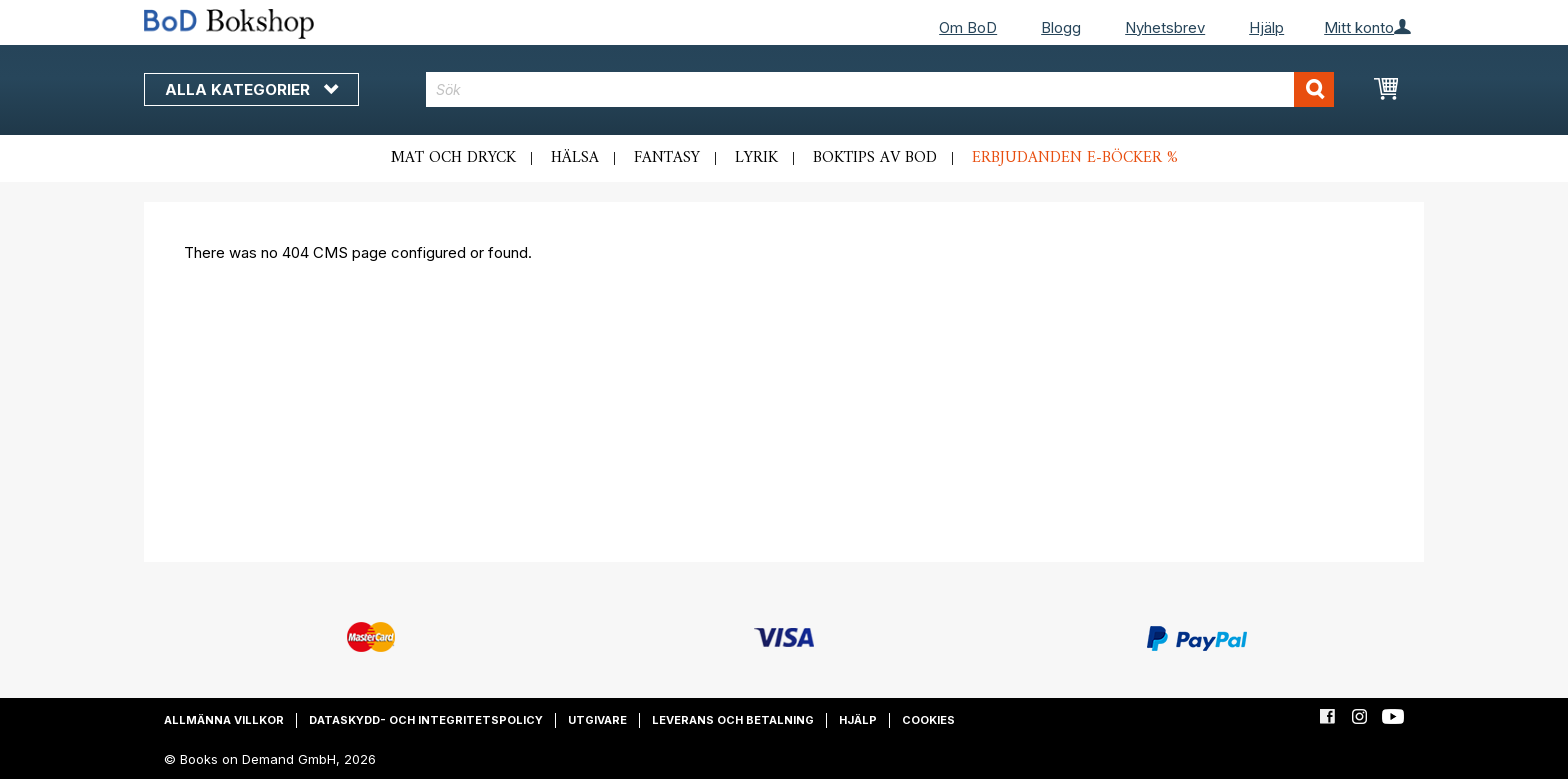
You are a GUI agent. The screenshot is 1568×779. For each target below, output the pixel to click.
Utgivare (597, 720)
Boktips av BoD (875, 158)
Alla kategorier (251, 89)
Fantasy (667, 158)
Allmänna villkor (224, 720)
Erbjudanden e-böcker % (1075, 158)
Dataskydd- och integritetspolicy (426, 720)
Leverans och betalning (733, 720)
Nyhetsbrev (1165, 27)
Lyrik (756, 158)
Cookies (928, 720)
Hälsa (575, 158)
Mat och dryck (453, 158)
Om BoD (968, 27)
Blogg (1061, 27)
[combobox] (880, 89)
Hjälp (1266, 27)
